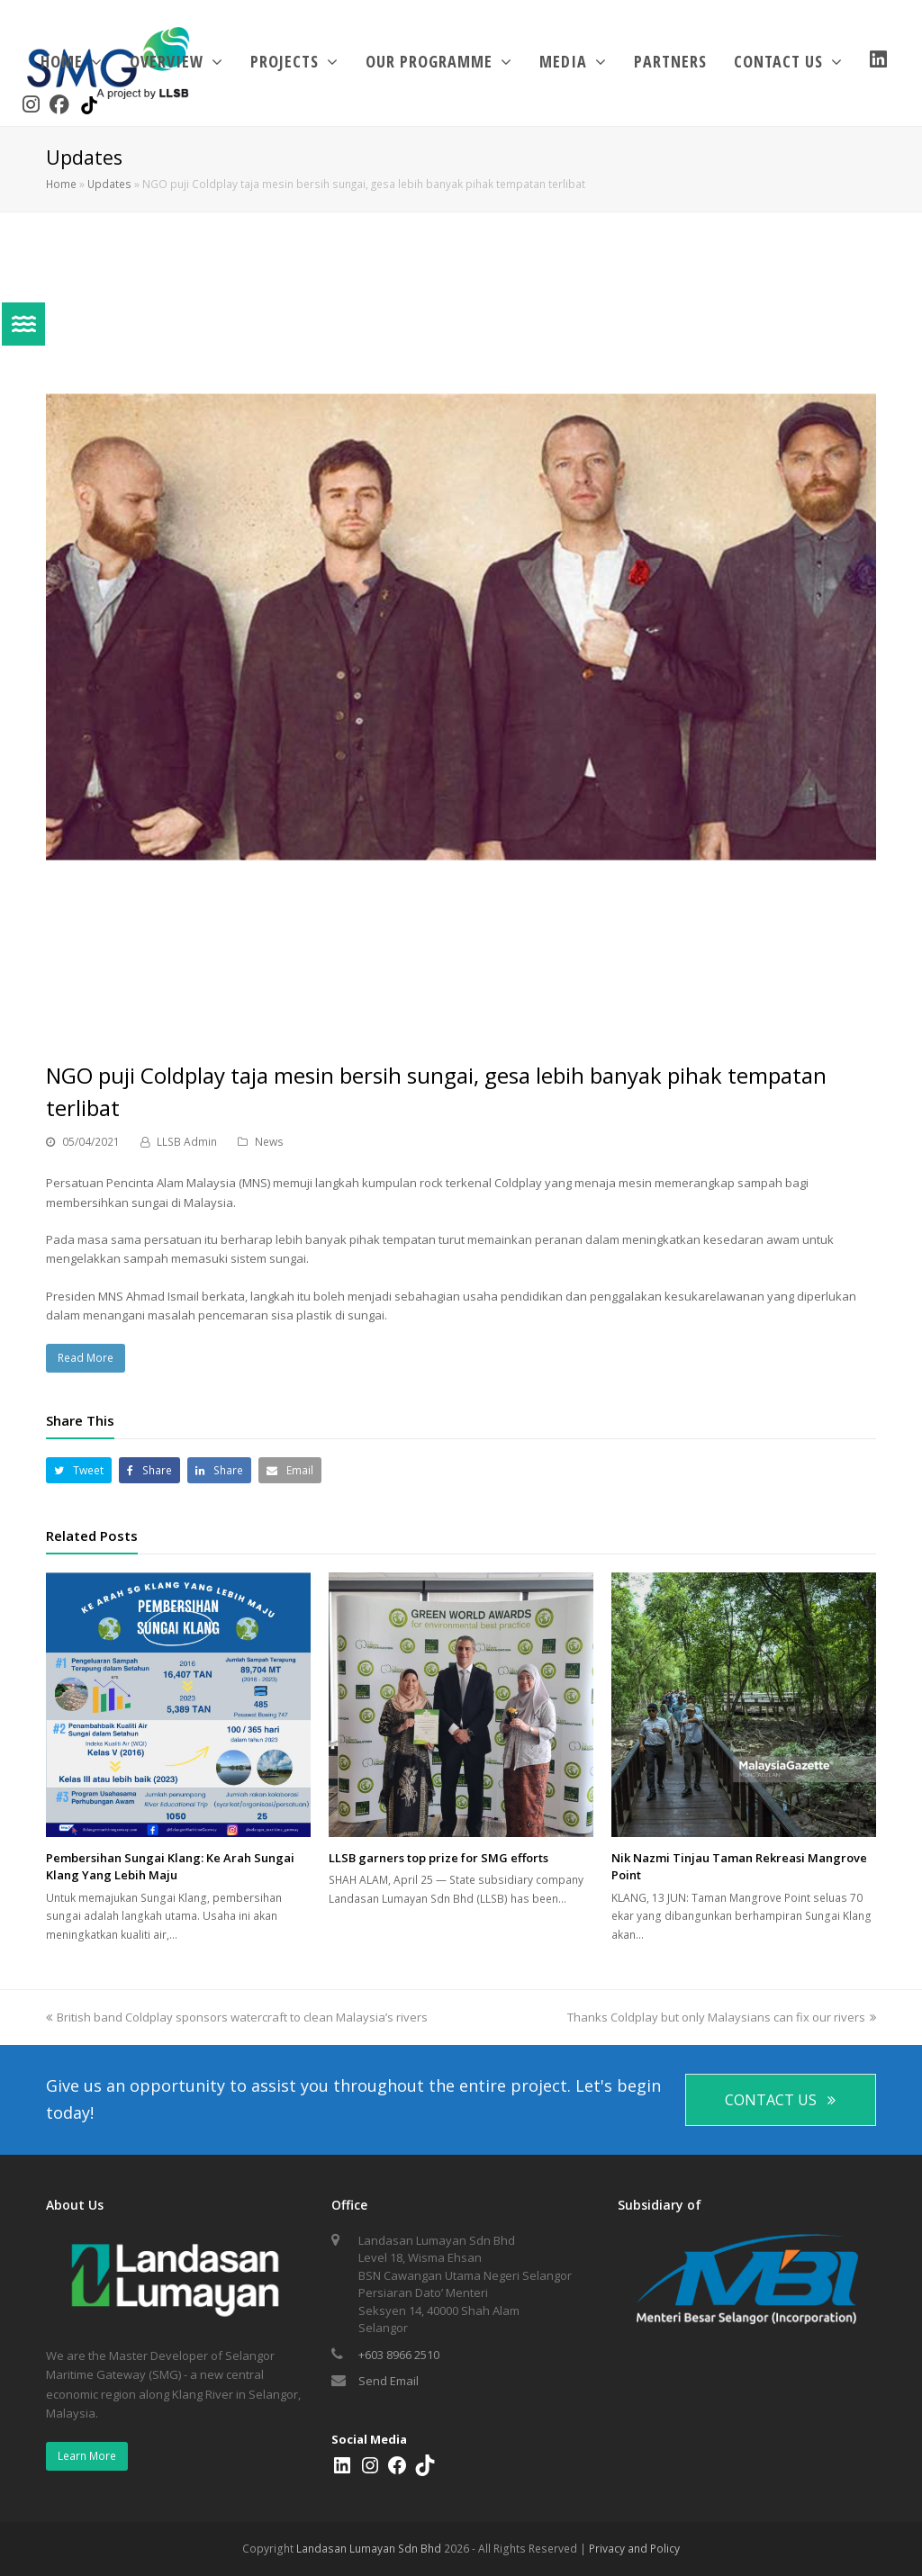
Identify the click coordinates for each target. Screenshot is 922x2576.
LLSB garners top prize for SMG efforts (438, 1858)
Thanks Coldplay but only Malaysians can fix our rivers (721, 2017)
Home (61, 183)
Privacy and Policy (634, 2548)
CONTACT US (780, 2100)
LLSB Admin (187, 1141)
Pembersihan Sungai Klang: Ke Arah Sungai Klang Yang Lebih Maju (170, 1867)
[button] (79, 1470)
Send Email (388, 2381)
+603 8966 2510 (398, 2354)
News (269, 1141)
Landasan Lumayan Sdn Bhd (368, 2548)
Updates (109, 183)
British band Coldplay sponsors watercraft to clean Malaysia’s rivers (237, 2017)
